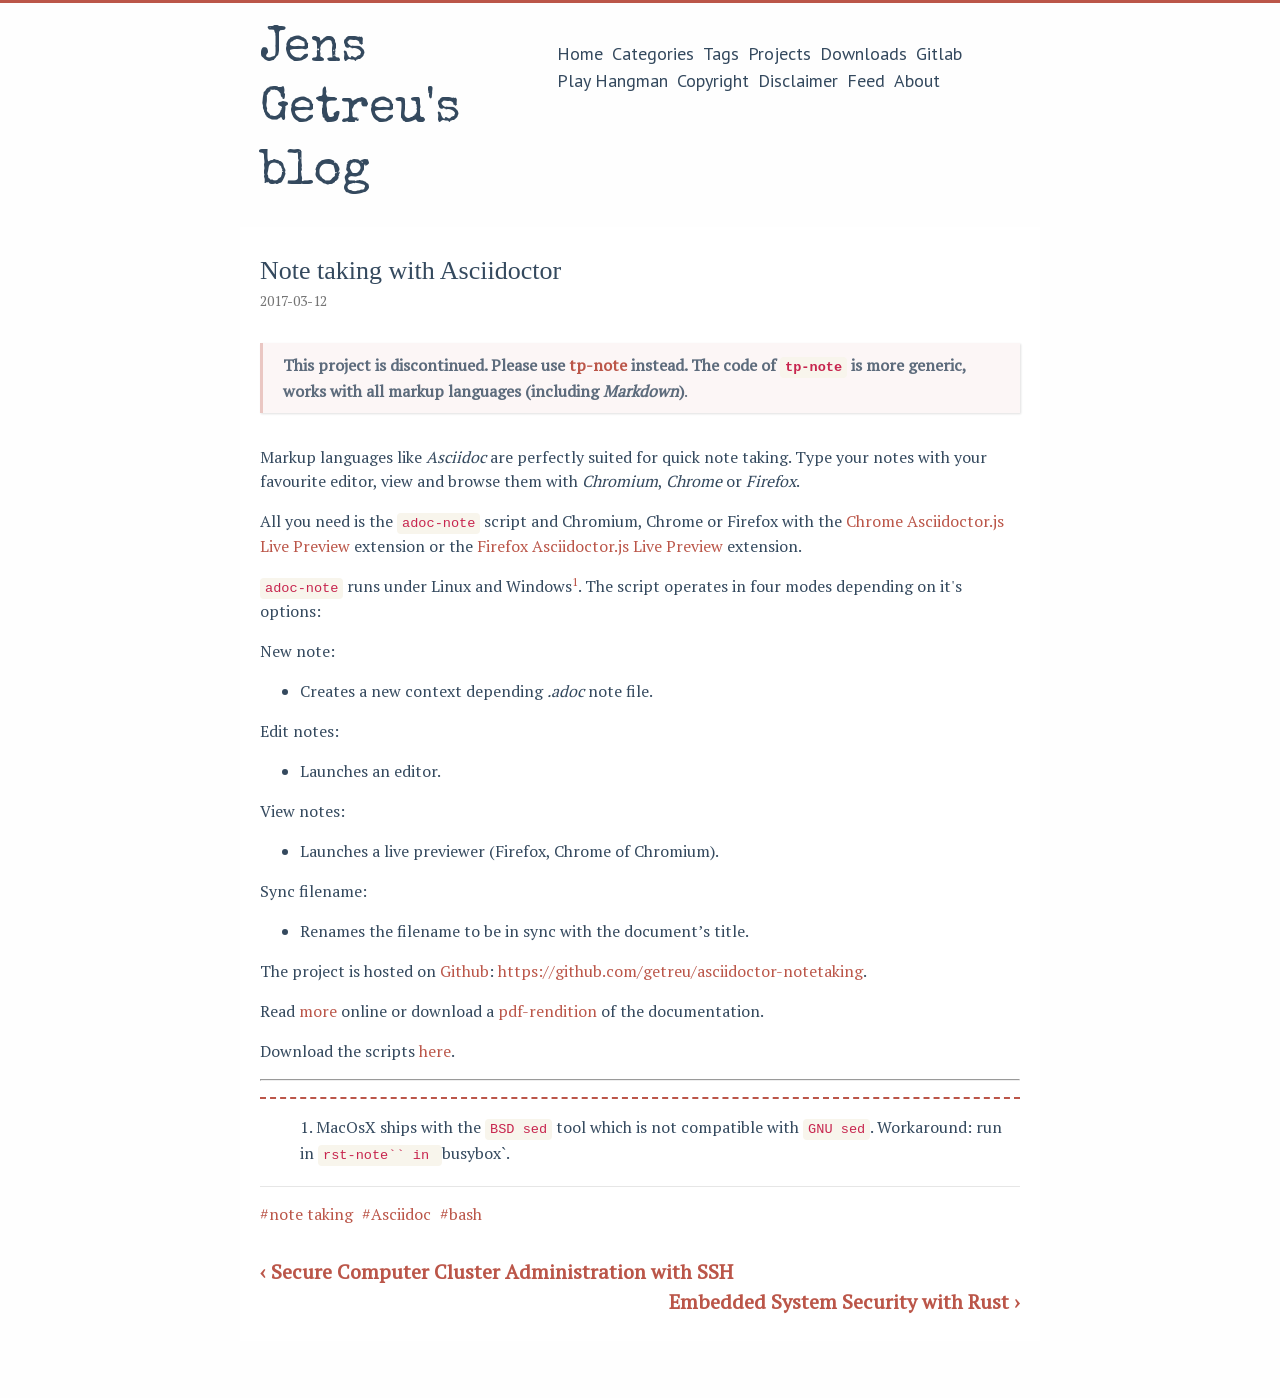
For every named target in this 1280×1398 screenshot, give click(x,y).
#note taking (306, 1207)
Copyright (713, 80)
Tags (721, 53)
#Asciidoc (396, 1207)
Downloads (863, 53)
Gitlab (939, 53)
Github (464, 967)
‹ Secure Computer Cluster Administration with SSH (496, 1264)
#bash (461, 1207)
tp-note (598, 365)
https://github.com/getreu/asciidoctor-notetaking (680, 967)
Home (580, 53)
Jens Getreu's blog (360, 111)
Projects (779, 53)
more (318, 1007)
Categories (653, 53)
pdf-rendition (547, 1007)
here (435, 1047)
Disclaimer (798, 80)
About (917, 80)
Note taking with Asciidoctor (410, 270)
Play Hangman (612, 80)
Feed (866, 80)
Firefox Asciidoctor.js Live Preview (600, 543)
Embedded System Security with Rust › (844, 1294)
